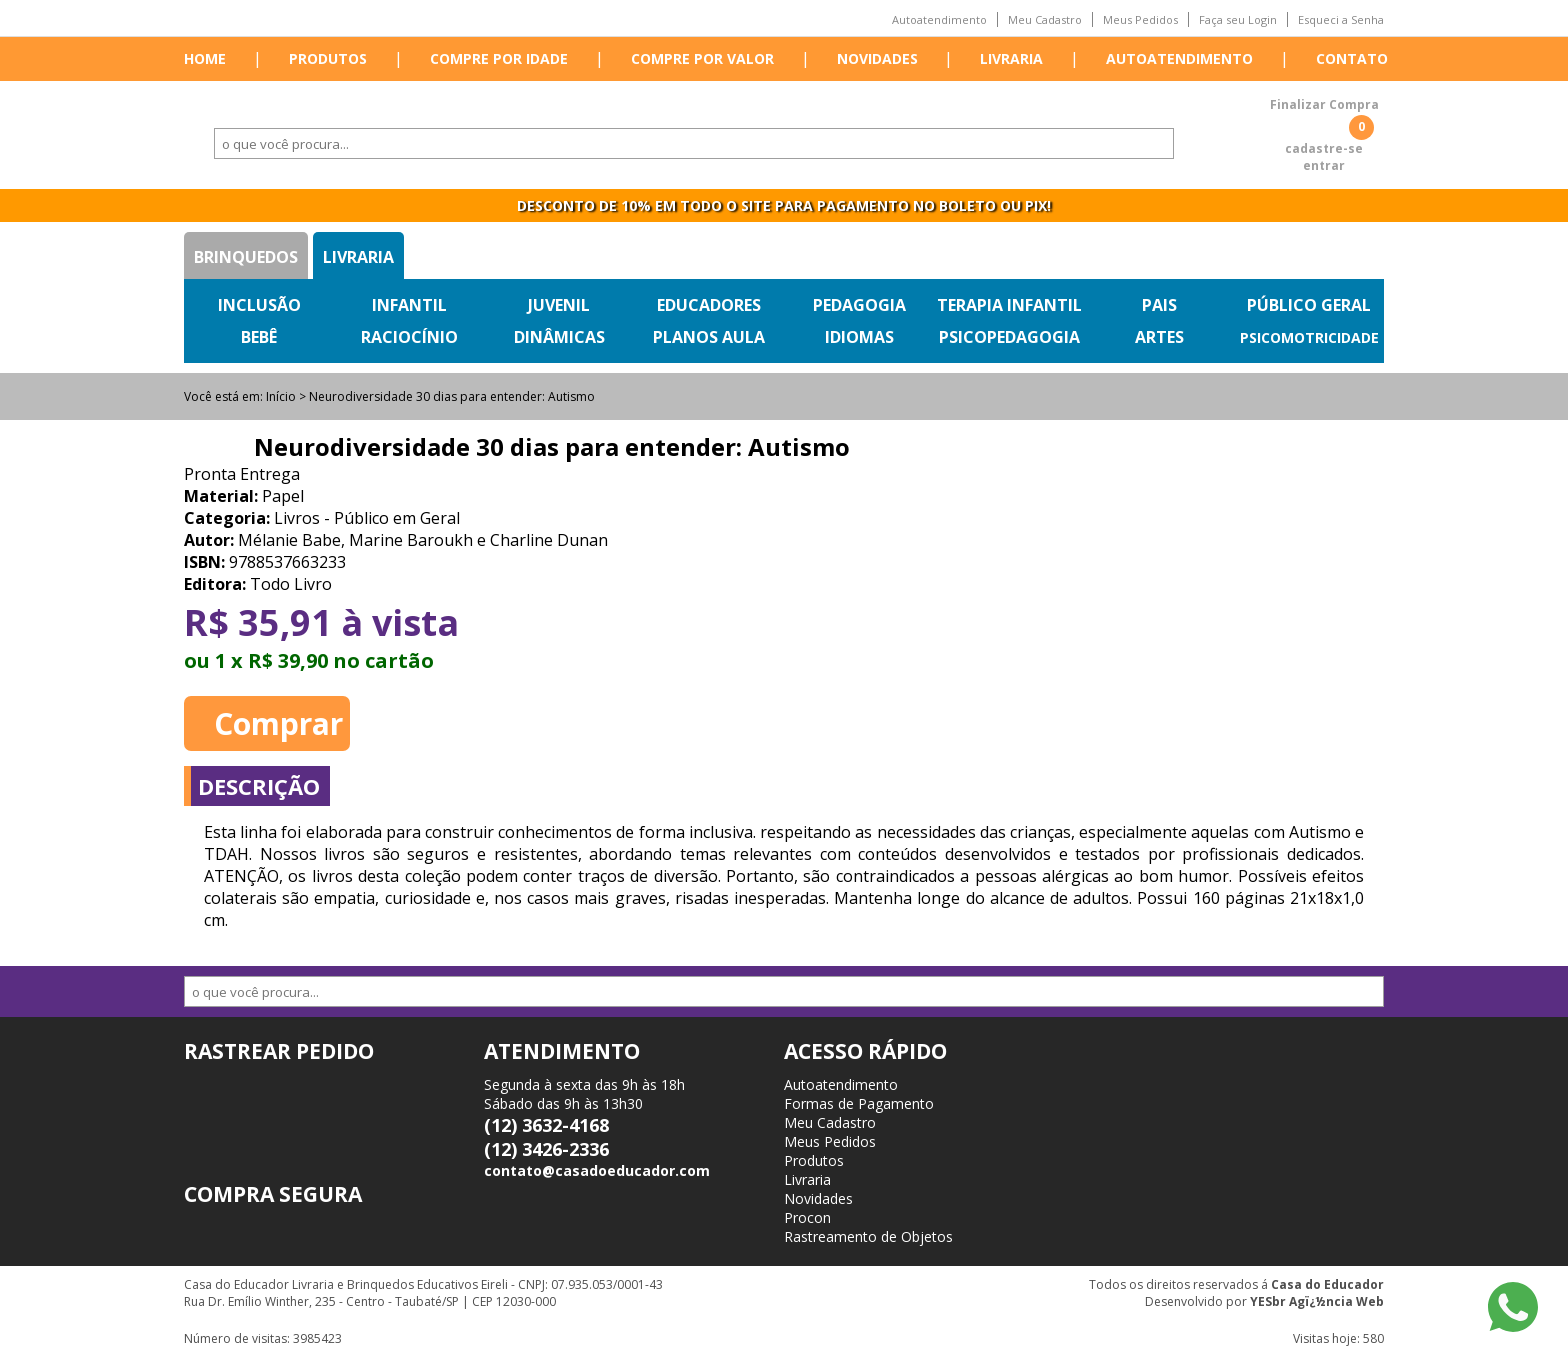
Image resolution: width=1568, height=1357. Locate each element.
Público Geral (1309, 305)
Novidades (877, 58)
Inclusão (259, 305)
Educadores (709, 305)
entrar (1324, 165)
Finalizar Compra (1324, 104)
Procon (807, 1217)
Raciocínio (409, 337)
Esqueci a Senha (1341, 19)
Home (205, 58)
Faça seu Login (1238, 19)
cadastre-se (1324, 148)
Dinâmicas (559, 337)
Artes (1159, 337)
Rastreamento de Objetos (868, 1236)
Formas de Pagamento (859, 1103)
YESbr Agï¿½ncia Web (1317, 1301)
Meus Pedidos (1140, 19)
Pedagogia (859, 305)
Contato (1352, 58)
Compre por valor (702, 58)
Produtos (328, 58)
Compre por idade (499, 58)
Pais (1159, 305)
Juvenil (559, 305)
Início (281, 396)
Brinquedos (246, 257)
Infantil (409, 305)
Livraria (1011, 58)
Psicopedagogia (1009, 337)
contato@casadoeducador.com (597, 1170)
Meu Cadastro (1045, 19)
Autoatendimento (939, 19)
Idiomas (859, 337)
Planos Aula (709, 337)
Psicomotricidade (1309, 337)
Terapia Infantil (1009, 305)
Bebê (259, 337)
